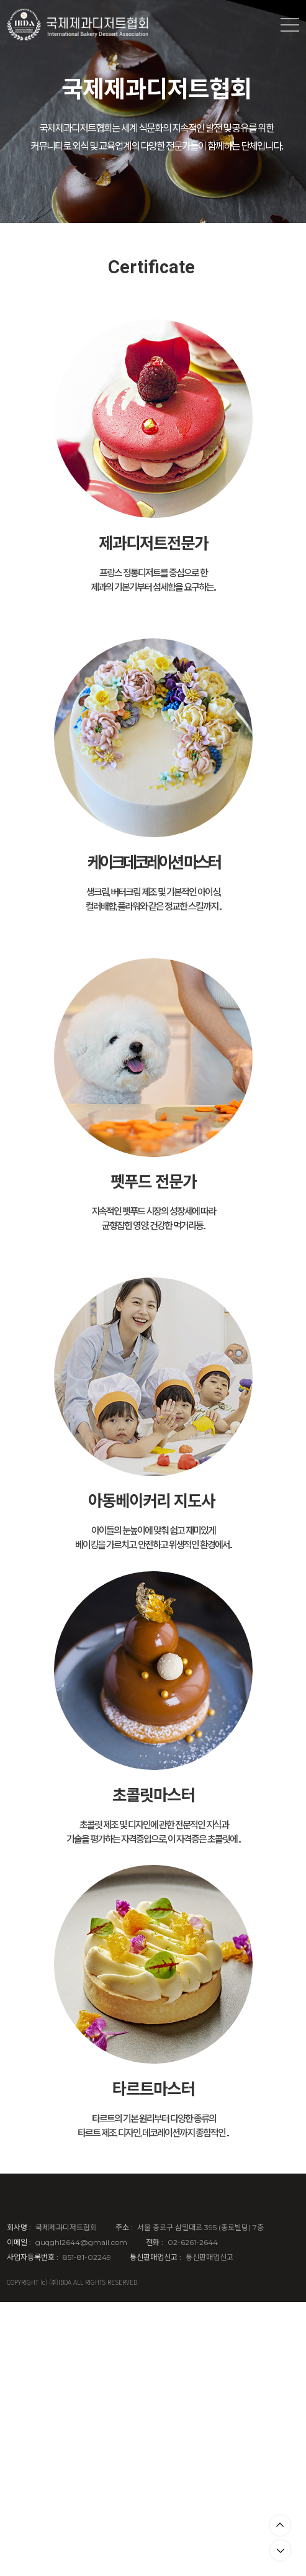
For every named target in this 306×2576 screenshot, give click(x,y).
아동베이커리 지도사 (151, 1499)
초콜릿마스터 (153, 1793)
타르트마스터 (153, 2087)
